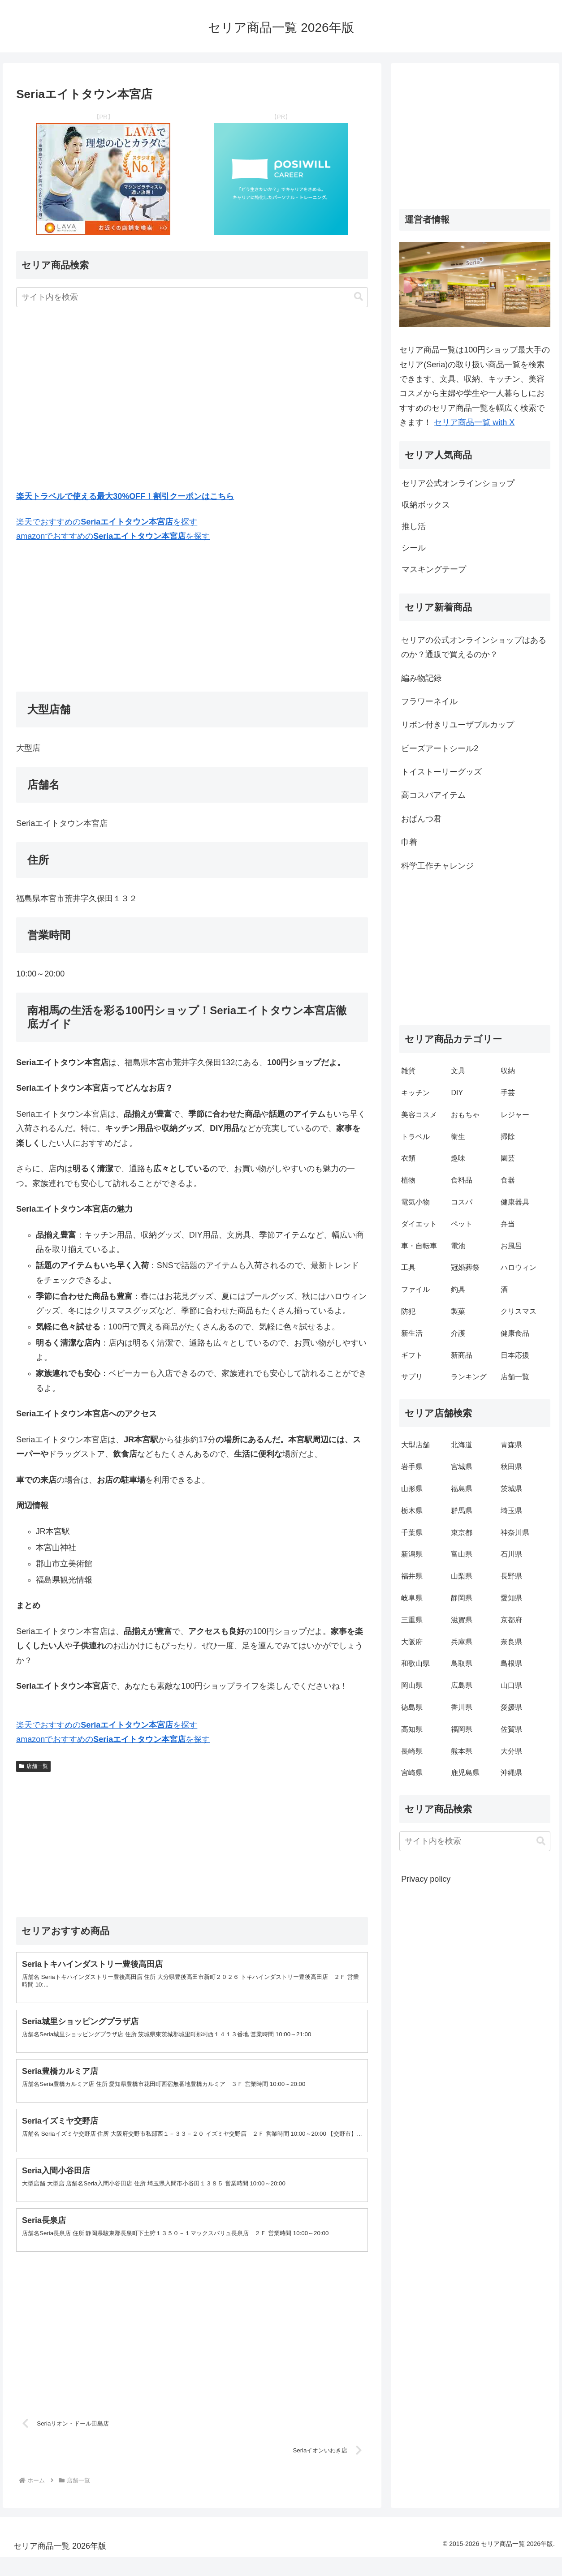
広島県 (461, 1685)
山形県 (412, 1488)
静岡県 (461, 1598)
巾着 (409, 842)
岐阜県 (412, 1598)
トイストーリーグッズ (441, 771)
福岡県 (461, 1729)
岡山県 (412, 1685)
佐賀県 (511, 1729)
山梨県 (461, 1576)
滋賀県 (461, 1620)
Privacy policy (425, 1879)
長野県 (511, 1576)
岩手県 (412, 1467)
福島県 (461, 1488)
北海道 (461, 1445)
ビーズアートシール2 (439, 748)
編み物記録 (421, 678)
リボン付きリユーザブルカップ (457, 724)
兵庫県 (461, 1642)
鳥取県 (461, 1663)
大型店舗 (415, 1445)
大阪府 (412, 1642)
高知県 (412, 1729)
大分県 (511, 1751)
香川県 (461, 1707)
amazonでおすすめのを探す (113, 536)
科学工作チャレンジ (437, 865)
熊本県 (461, 1751)
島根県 (511, 1663)
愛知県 (511, 1598)
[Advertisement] (192, 400)
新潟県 (412, 1554)
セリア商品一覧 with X (474, 422)
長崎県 (412, 1751)
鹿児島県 (465, 1772)
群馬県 (461, 1510)
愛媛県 (511, 1707)
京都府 (511, 1620)
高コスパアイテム (433, 795)
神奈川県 (515, 1532)
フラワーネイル (429, 701)
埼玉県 (511, 1510)
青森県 (511, 1445)
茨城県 (511, 1488)
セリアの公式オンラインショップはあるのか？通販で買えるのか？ (473, 647)
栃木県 (412, 1510)
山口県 (511, 1685)
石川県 (511, 1554)
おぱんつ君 (421, 818)
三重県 (412, 1620)
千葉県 (412, 1532)
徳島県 (412, 1707)
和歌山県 (415, 1663)
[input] (192, 297)
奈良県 (511, 1642)
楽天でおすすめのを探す (106, 521)
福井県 (412, 1576)
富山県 (461, 1554)
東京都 (461, 1532)
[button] (358, 297)
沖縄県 (511, 1772)
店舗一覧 (33, 1766)
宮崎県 (412, 1772)
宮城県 (461, 1467)
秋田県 (511, 1467)
